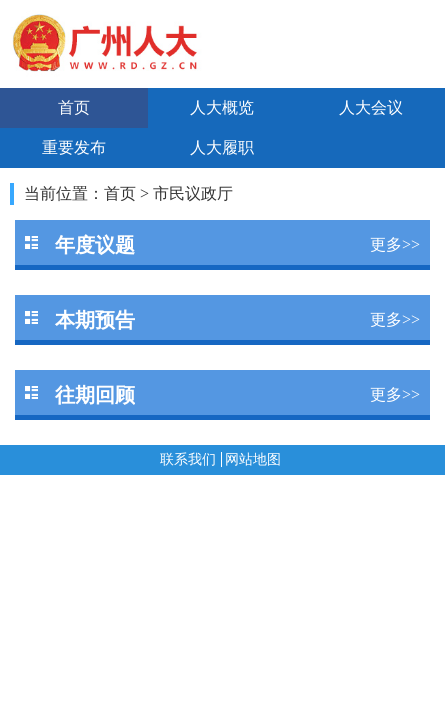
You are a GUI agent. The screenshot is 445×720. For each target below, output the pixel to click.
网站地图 (253, 459)
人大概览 (222, 107)
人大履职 (222, 147)
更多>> (395, 244)
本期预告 (95, 320)
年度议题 (95, 245)
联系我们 (188, 459)
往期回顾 (95, 395)
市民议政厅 (193, 193)
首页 (74, 107)
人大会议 (371, 107)
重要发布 (74, 147)
